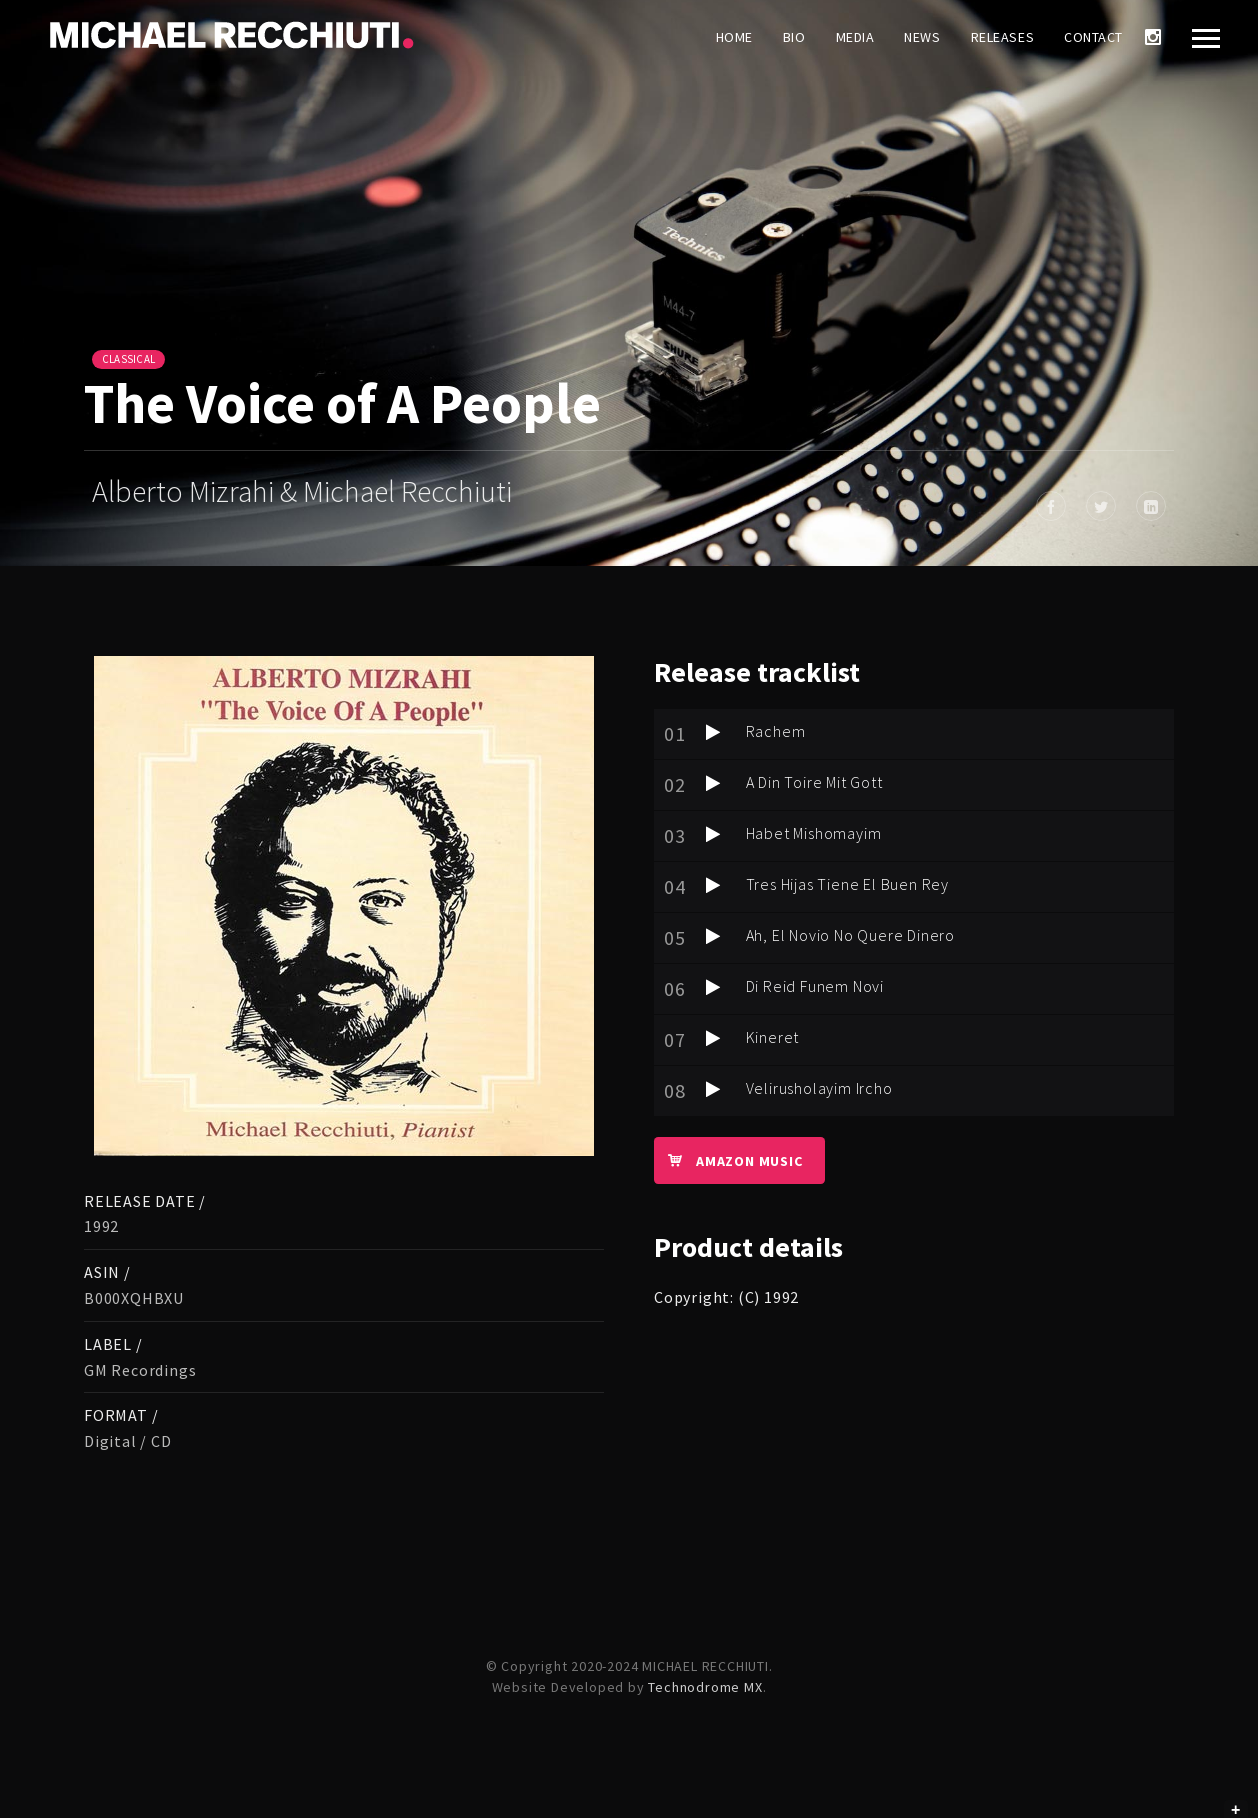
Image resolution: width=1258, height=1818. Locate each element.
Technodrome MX (705, 1687)
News (922, 37)
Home (734, 37)
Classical (128, 359)
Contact (1093, 37)
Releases (1002, 37)
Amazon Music (728, 1160)
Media (855, 37)
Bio (794, 37)
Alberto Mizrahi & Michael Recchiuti (302, 491)
